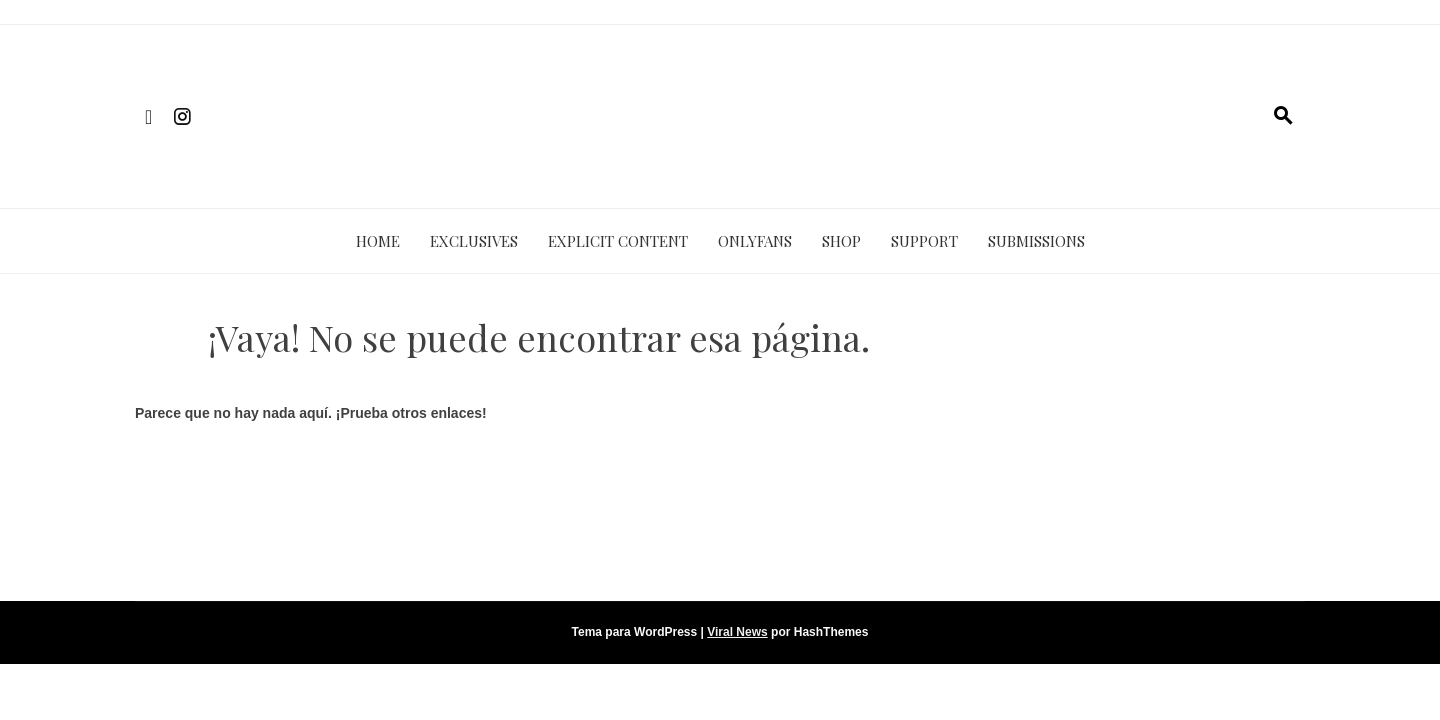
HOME (378, 241)
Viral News (737, 632)
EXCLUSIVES (474, 241)
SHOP (841, 241)
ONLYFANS (755, 241)
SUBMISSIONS (1036, 241)
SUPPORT (924, 241)
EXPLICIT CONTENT (618, 241)
